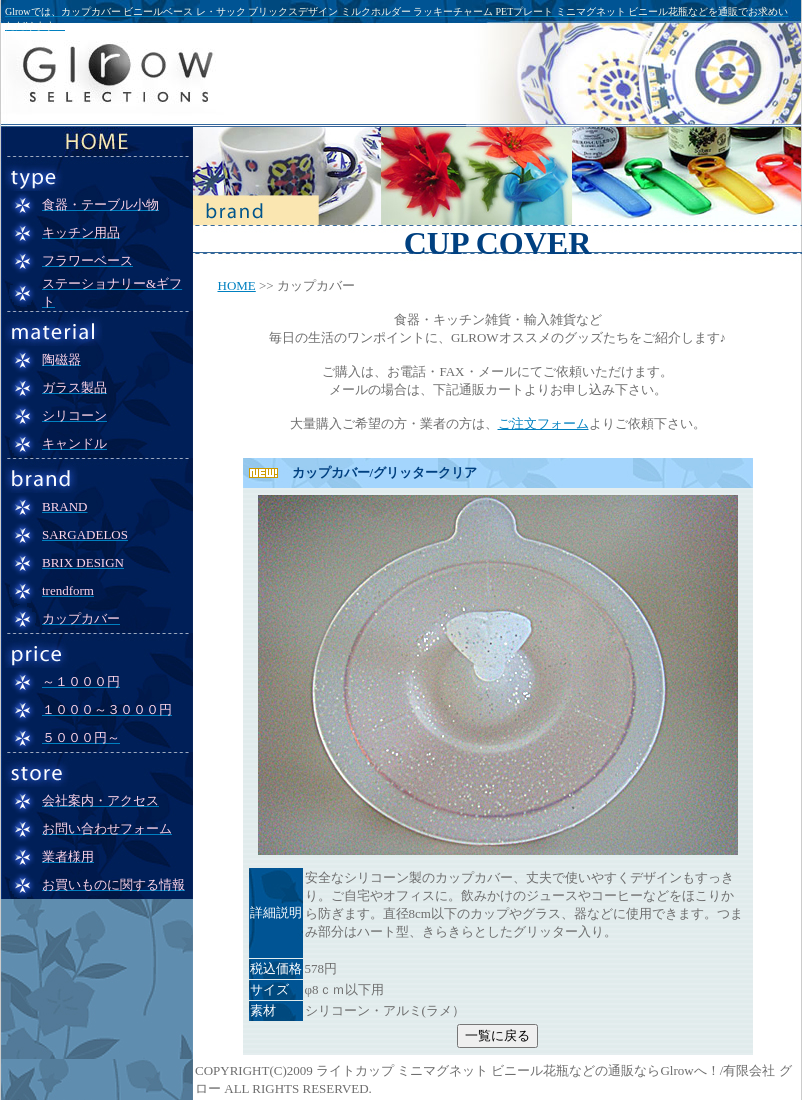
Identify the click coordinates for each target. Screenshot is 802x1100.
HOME (237, 285)
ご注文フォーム (543, 423)
